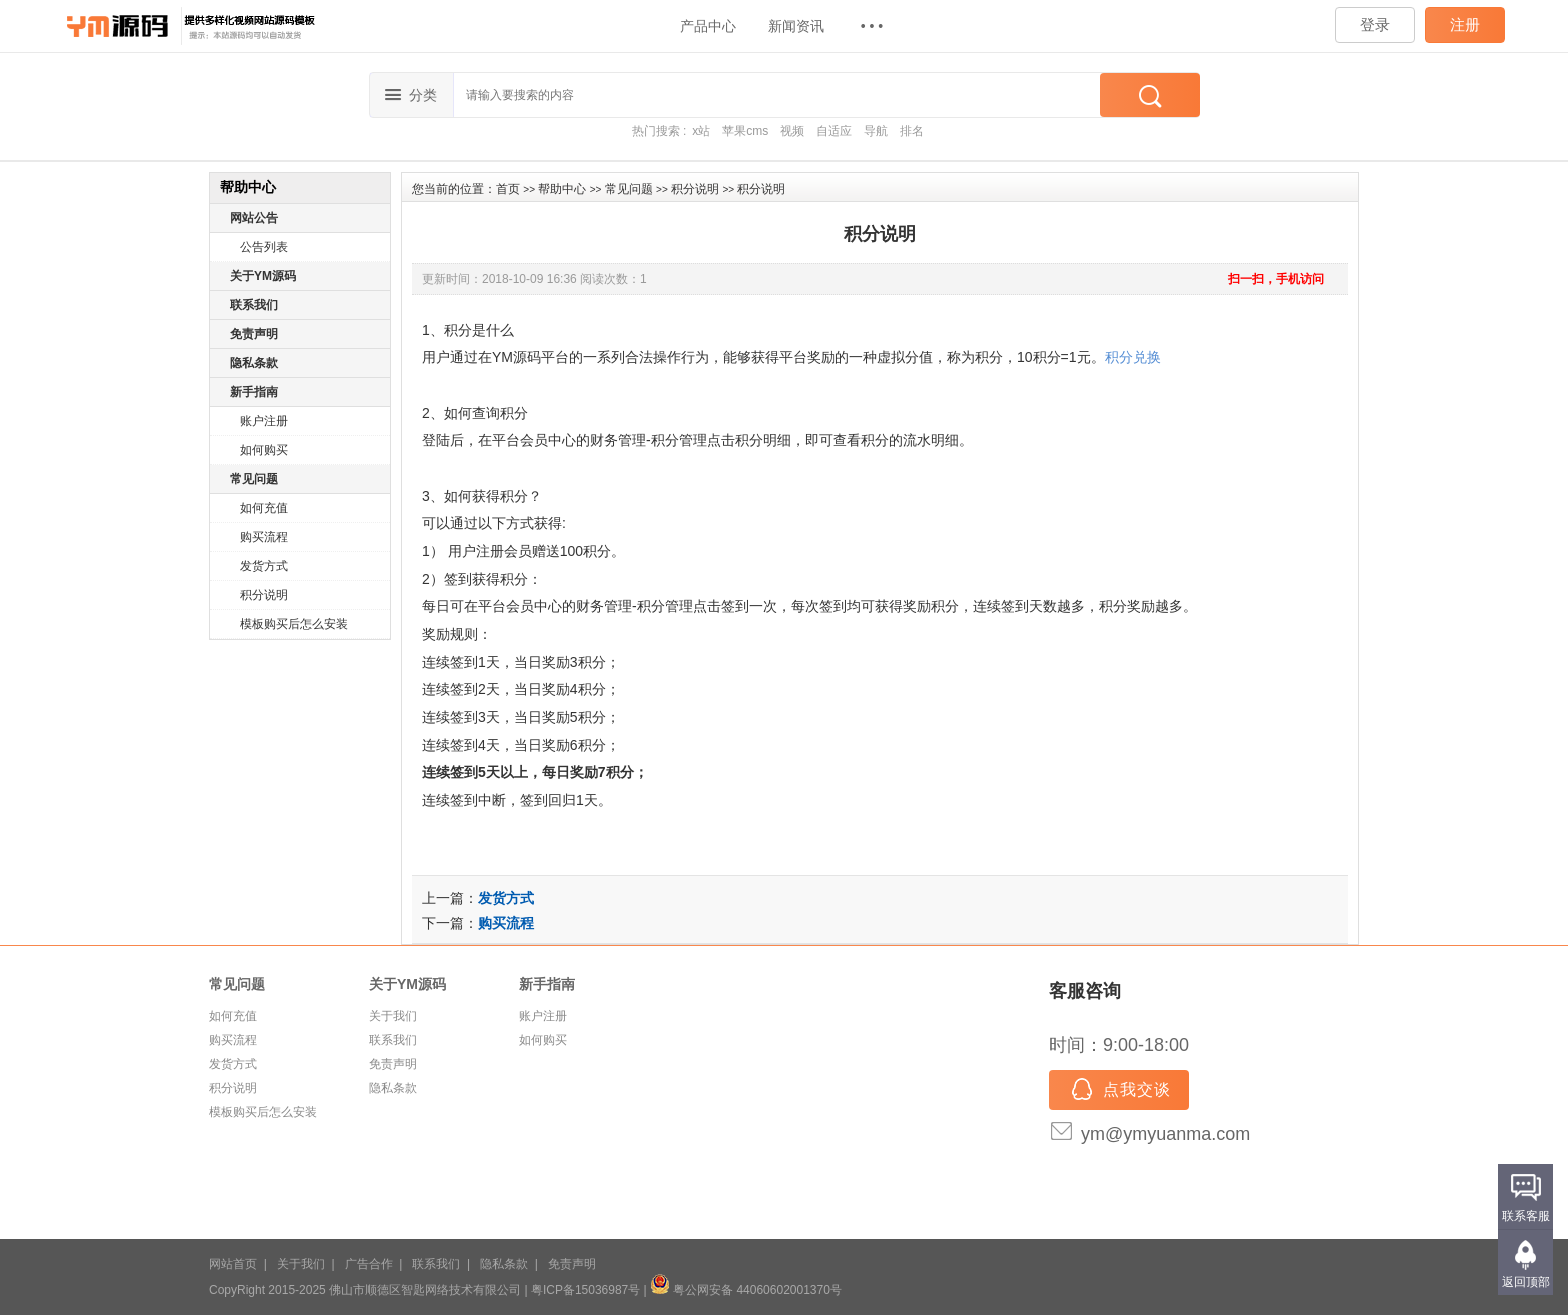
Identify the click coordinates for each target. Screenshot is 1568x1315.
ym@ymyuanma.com (1165, 1134)
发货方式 (264, 566)
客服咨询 (1085, 991)
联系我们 (254, 305)
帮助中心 (562, 189)
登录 (1375, 24)
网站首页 (233, 1264)
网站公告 (254, 218)
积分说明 (264, 595)
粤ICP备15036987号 (585, 1290)
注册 (1465, 24)
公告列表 (264, 247)
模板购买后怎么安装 (294, 624)
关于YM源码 (263, 276)
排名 (912, 131)
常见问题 (254, 479)
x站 (701, 131)
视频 (792, 131)
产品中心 (708, 26)
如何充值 (264, 508)
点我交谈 (1119, 1091)
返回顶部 (1526, 1282)
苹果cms (745, 131)
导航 (876, 131)
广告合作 (369, 1264)
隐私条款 (254, 363)
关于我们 (393, 1016)
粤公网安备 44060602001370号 (746, 1290)
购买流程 (264, 537)
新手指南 (254, 392)
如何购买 (264, 450)
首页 (508, 189)
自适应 (834, 131)
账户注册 (264, 421)
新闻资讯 (796, 26)
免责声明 (254, 334)
